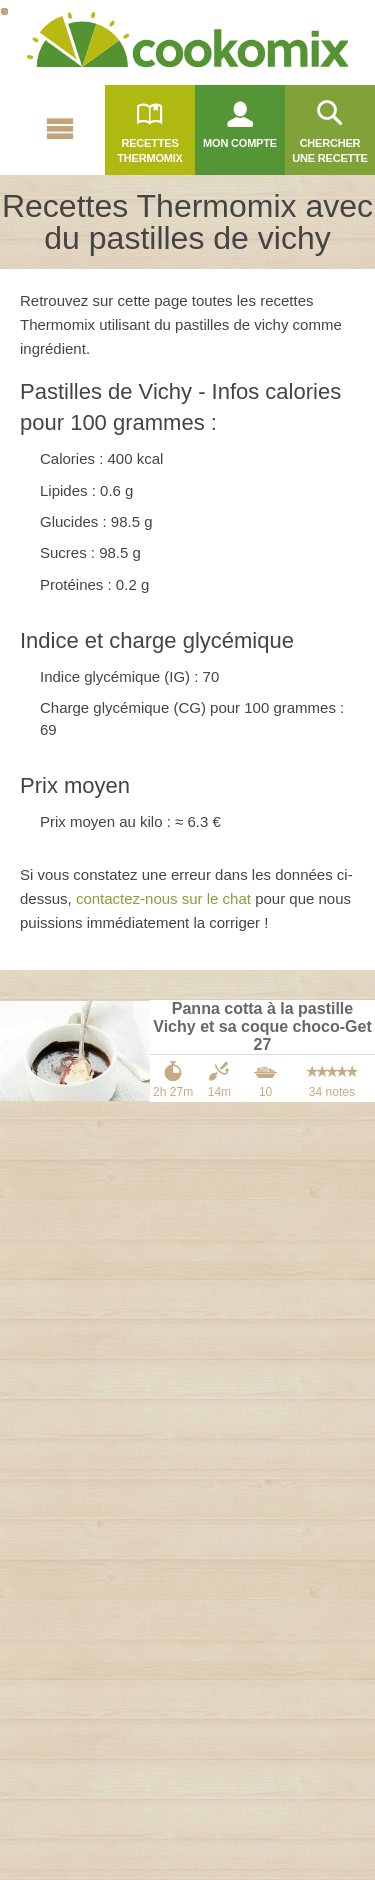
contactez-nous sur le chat (163, 898)
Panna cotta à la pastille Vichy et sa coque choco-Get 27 (262, 1026)
